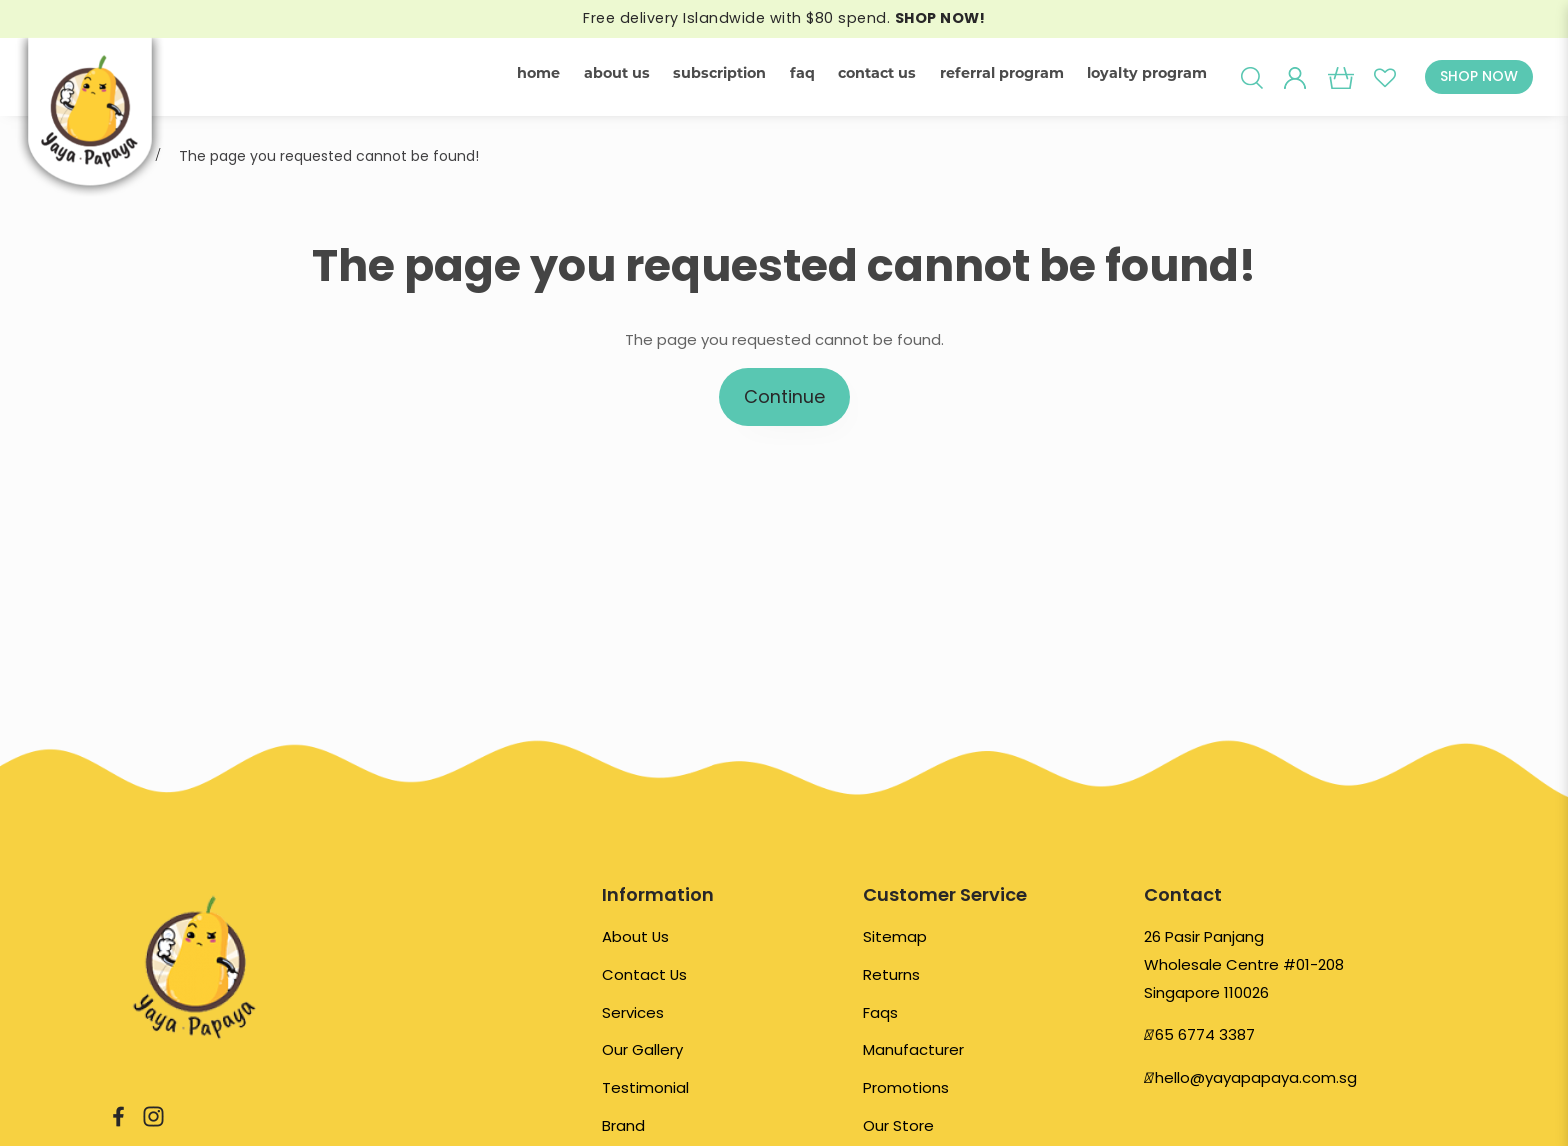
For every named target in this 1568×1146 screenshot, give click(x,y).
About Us (635, 936)
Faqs (880, 1012)
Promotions (906, 1087)
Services (633, 1012)
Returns (891, 974)
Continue (784, 396)
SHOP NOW (1479, 76)
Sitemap (895, 936)
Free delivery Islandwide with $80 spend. (784, 18)
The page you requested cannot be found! (329, 156)
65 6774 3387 (1205, 1034)
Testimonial (645, 1087)
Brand (623, 1125)
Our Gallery (642, 1049)
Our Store (898, 1125)
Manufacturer (913, 1049)
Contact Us (644, 974)
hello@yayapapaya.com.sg (1256, 1077)
